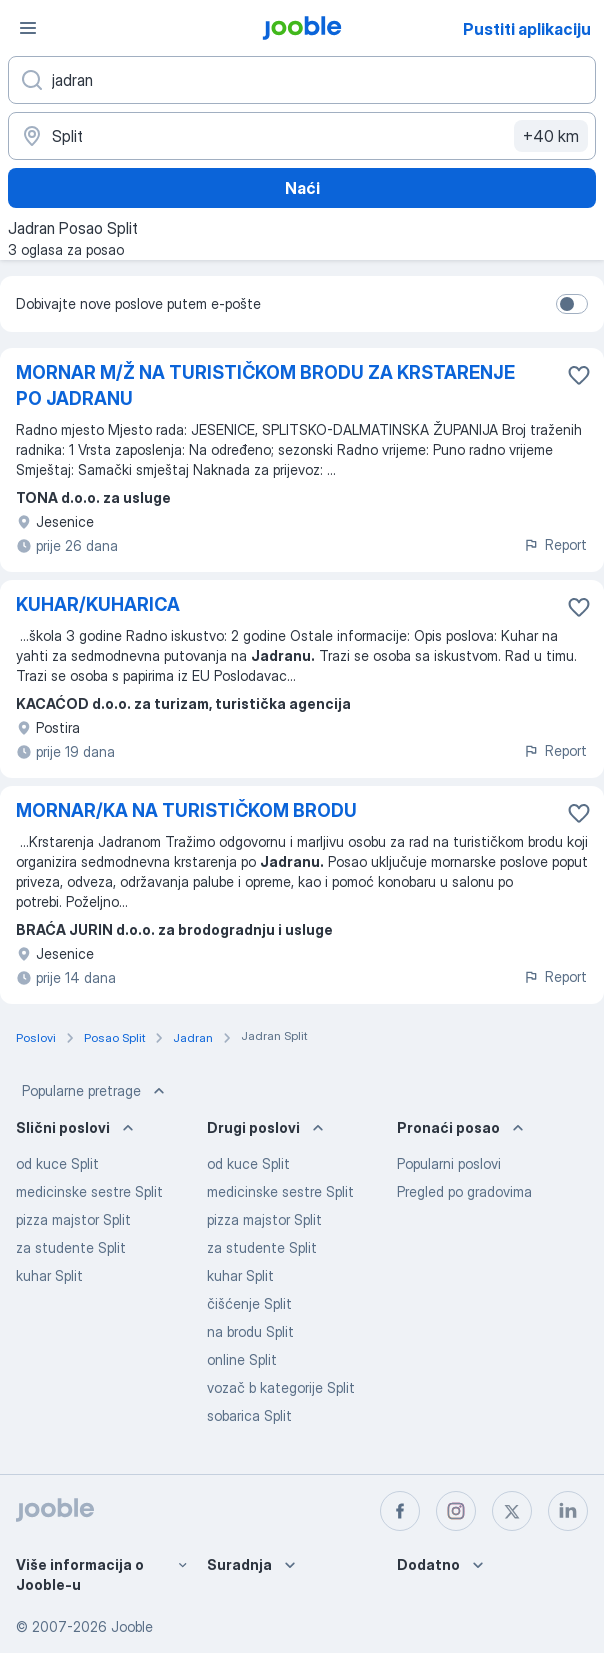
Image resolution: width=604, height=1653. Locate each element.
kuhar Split (49, 1275)
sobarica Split (249, 1415)
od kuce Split (57, 1163)
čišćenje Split (249, 1303)
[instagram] (456, 1511)
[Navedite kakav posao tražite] (302, 80)
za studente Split (71, 1247)
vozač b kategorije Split (281, 1387)
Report (555, 544)
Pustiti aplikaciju (527, 29)
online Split (242, 1359)
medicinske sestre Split (89, 1191)
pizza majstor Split (73, 1219)
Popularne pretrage (95, 1091)
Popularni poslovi (449, 1163)
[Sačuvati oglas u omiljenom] (579, 375)
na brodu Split (250, 1331)
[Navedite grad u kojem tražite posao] (302, 136)
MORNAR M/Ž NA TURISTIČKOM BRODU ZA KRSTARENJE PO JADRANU (265, 385)
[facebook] (400, 1511)
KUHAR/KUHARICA (98, 604)
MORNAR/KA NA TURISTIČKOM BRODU (186, 810)
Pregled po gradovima (464, 1191)
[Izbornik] (28, 28)
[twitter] (512, 1511)
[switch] (572, 304)
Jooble (132, 1626)
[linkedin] (568, 1511)
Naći (302, 188)
